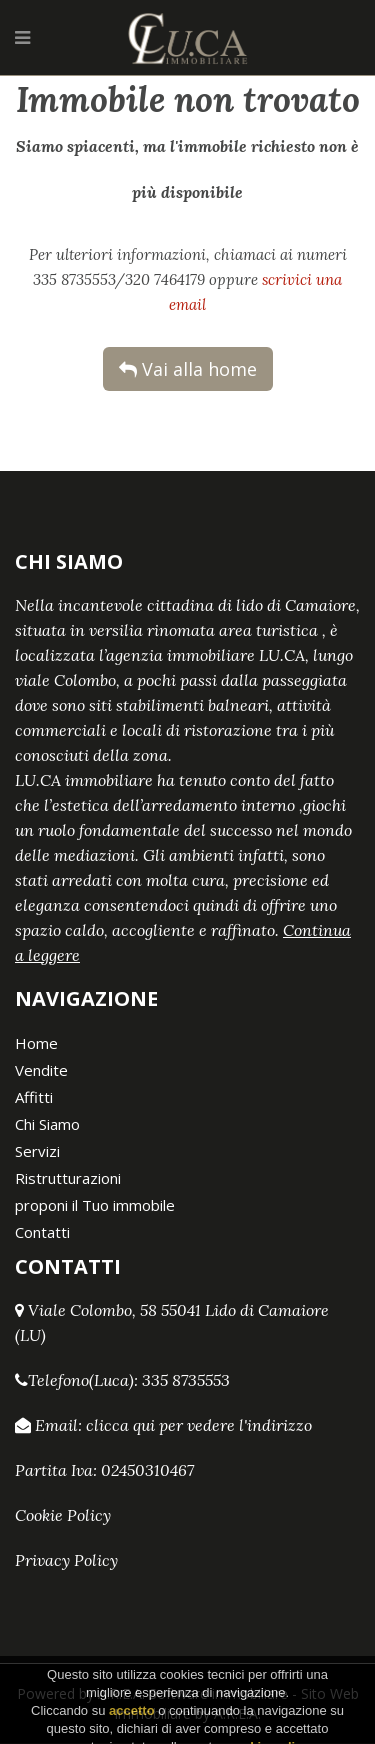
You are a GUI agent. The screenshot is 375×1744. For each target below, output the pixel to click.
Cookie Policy (63, 1515)
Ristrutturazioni (68, 1178)
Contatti (42, 1232)
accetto (132, 1730)
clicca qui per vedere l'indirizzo (199, 1425)
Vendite (41, 1070)
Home (36, 1043)
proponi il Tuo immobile (95, 1205)
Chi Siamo (47, 1124)
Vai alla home (188, 369)
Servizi (37, 1151)
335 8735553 (186, 1380)
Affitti (34, 1097)
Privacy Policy (66, 1560)
